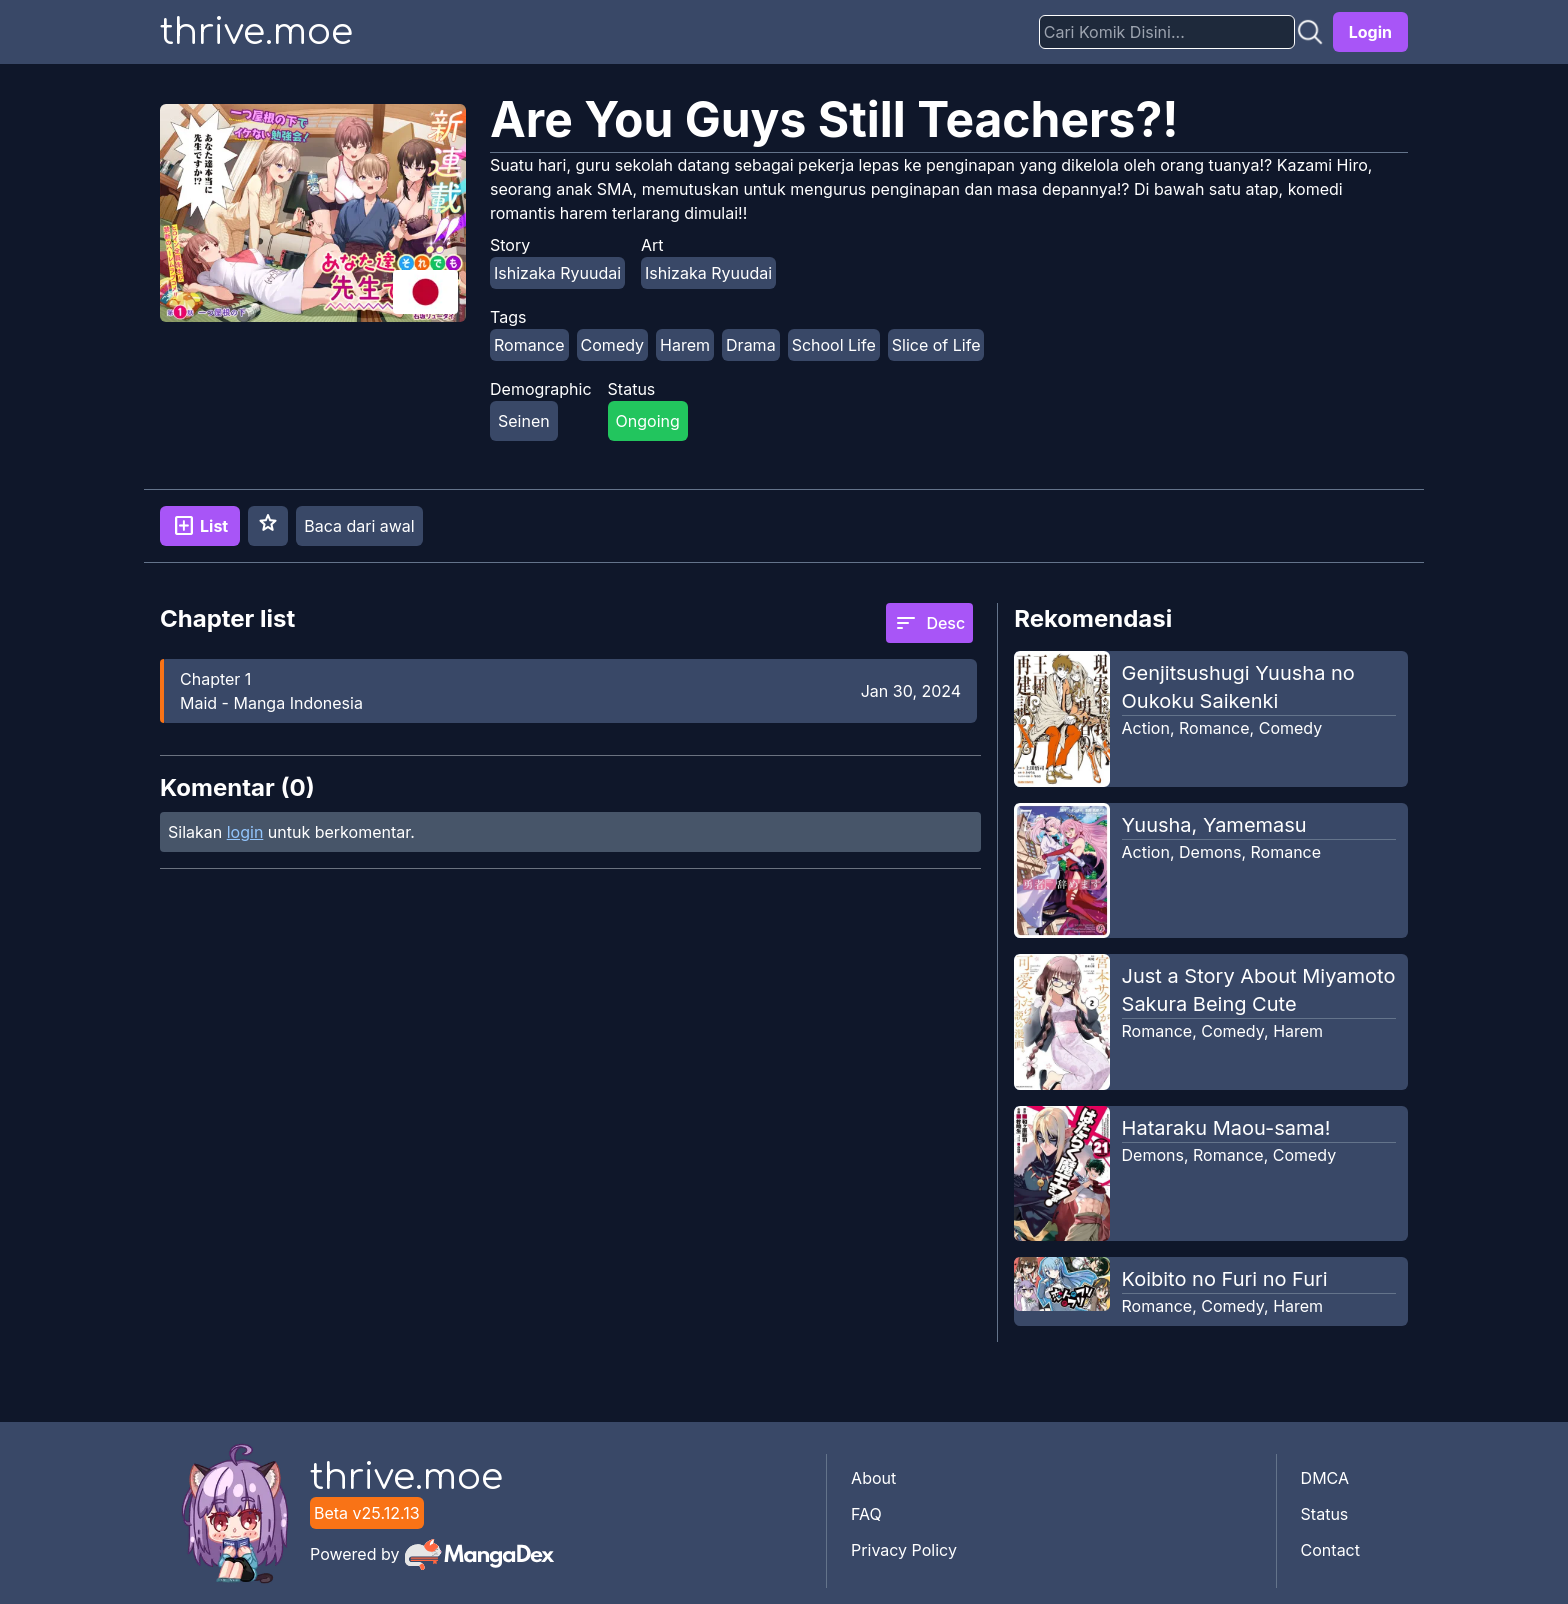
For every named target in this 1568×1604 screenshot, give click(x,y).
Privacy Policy (904, 1550)
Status (1325, 1514)
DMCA (1325, 1478)
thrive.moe (256, 32)
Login (1370, 32)
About (873, 1478)
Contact (1330, 1550)
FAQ (866, 1514)
